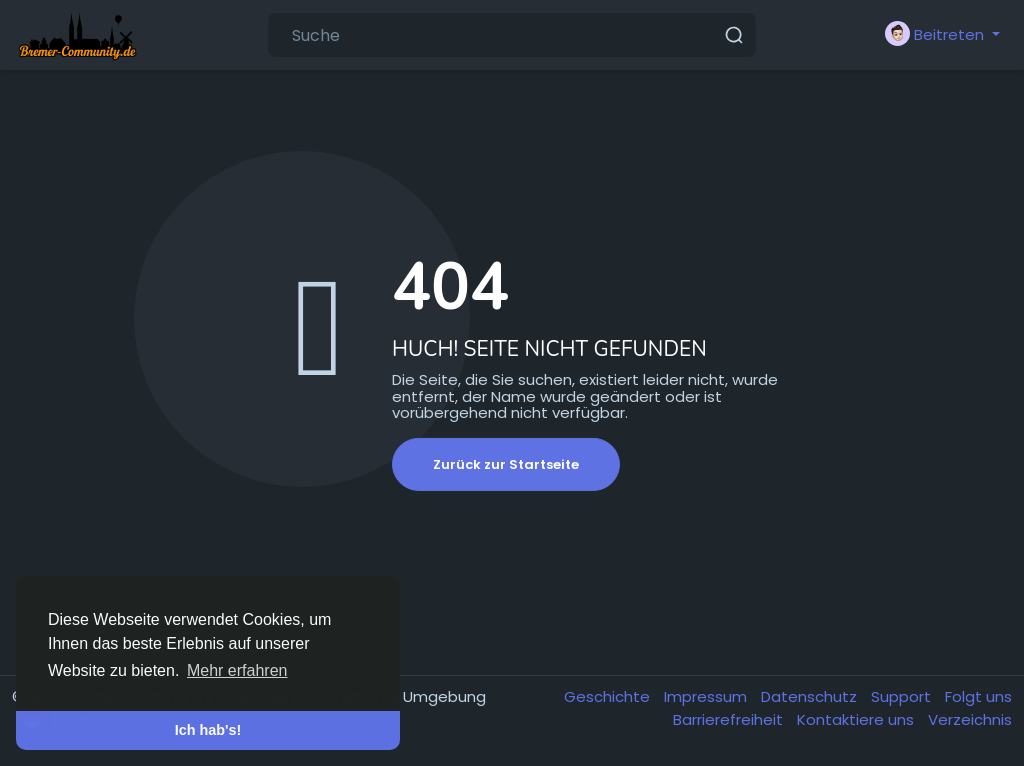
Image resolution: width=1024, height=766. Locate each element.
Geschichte (609, 696)
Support (903, 696)
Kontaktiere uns (857, 719)
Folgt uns (978, 696)
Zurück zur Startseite (506, 464)
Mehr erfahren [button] (237, 670)
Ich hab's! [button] (208, 730)
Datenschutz (811, 696)
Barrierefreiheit (730, 719)
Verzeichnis (970, 719)
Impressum (707, 696)
